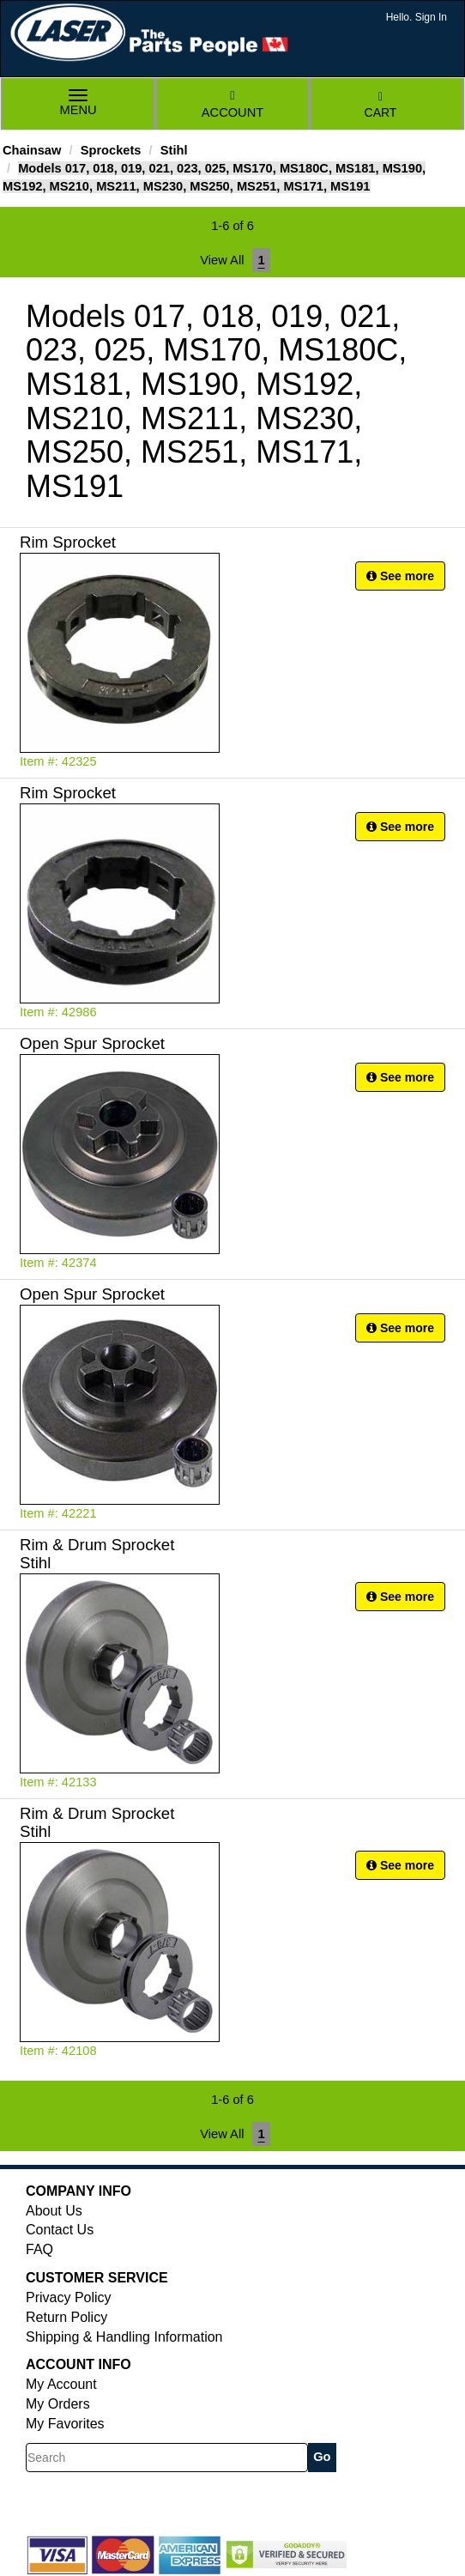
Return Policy (66, 2317)
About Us (54, 2210)
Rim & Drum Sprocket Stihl (97, 1554)
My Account (61, 2384)
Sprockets (111, 150)
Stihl (174, 150)
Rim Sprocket (68, 542)
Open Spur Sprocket (92, 1043)
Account (232, 104)
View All (222, 260)
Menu (78, 104)
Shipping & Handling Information (124, 2337)
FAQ (39, 2249)
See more (400, 576)
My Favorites (65, 2423)
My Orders (58, 2404)
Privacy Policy (69, 2297)
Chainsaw (32, 150)
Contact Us (60, 2229)
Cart (381, 105)
